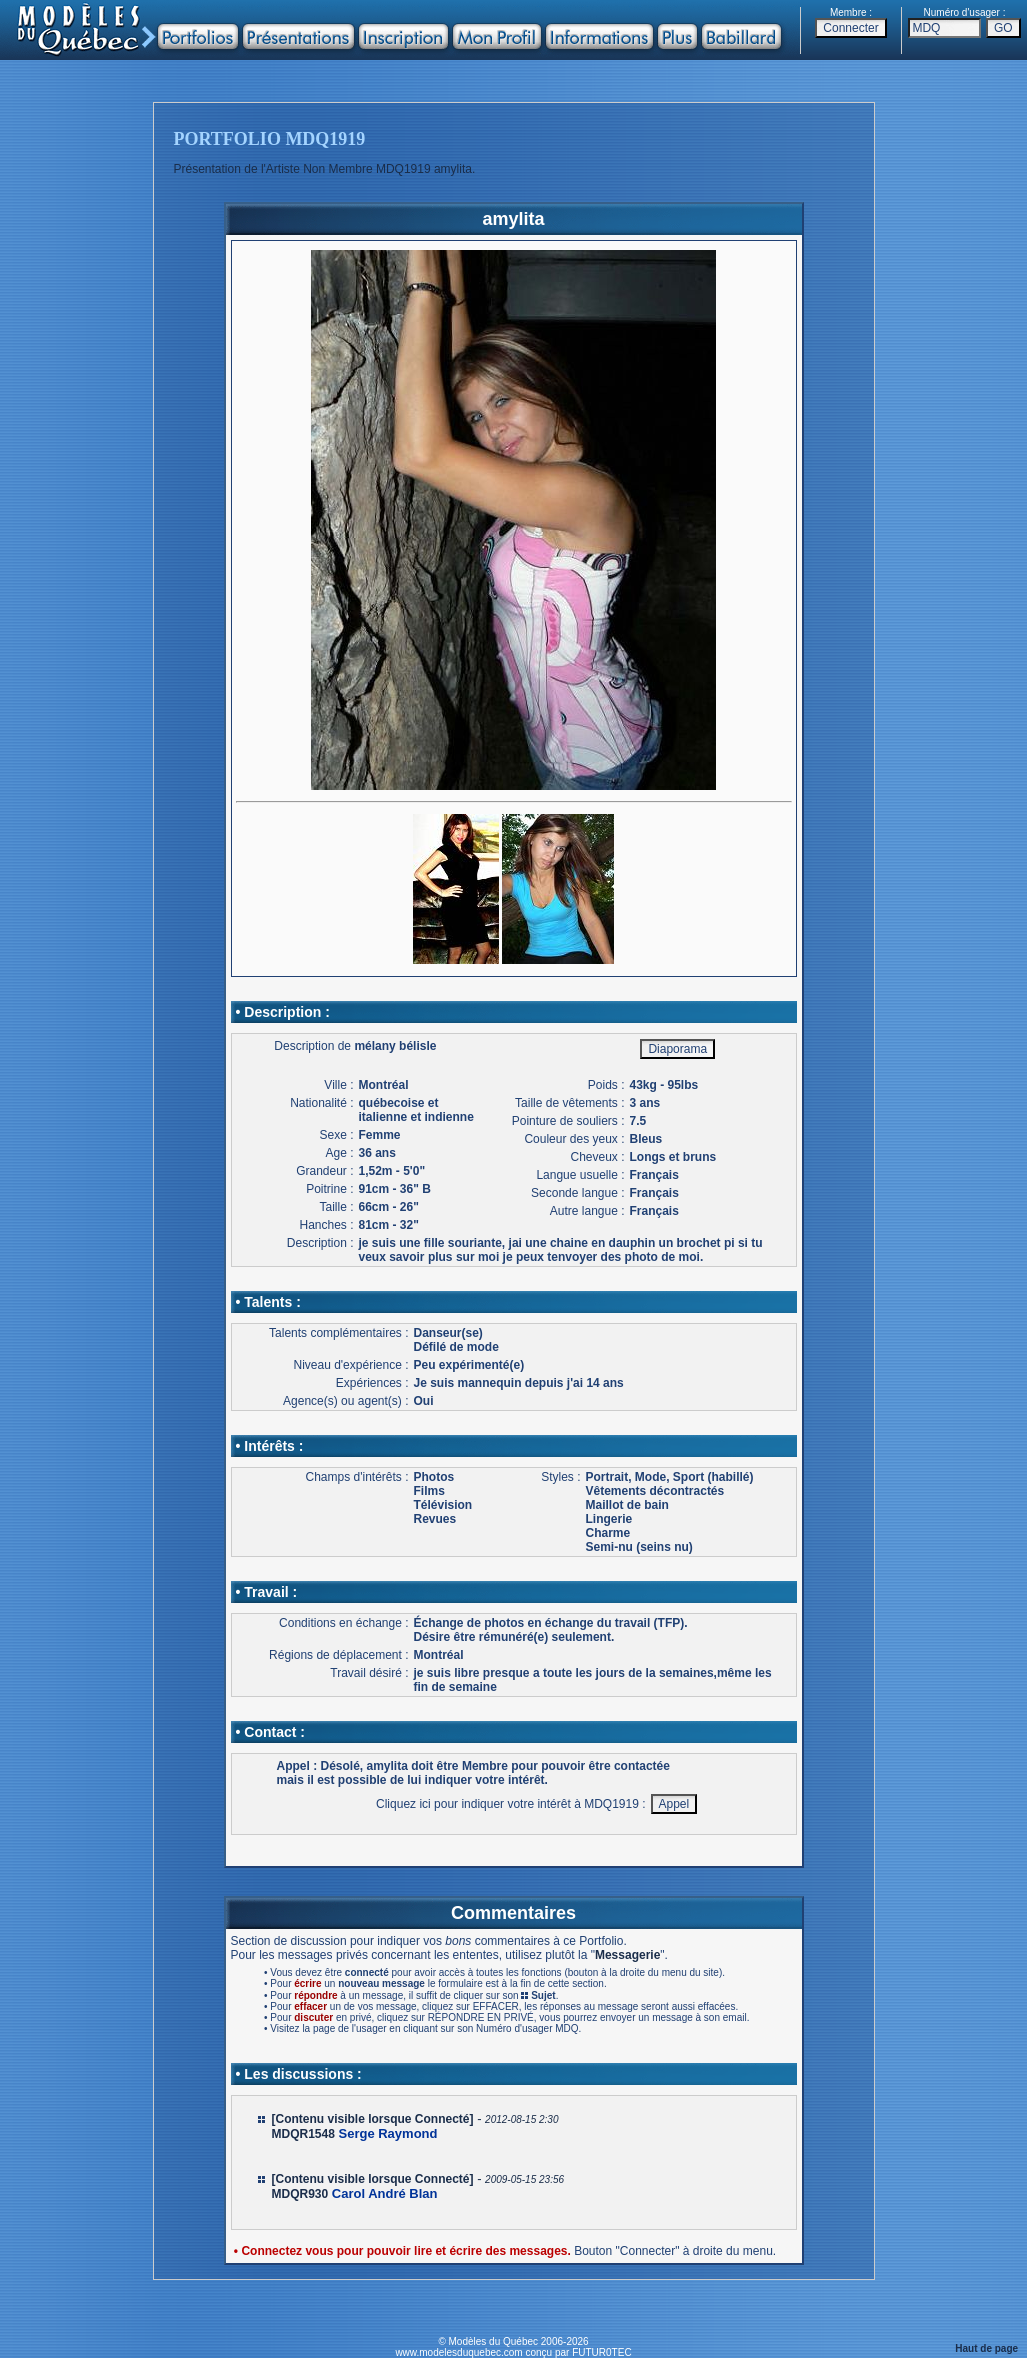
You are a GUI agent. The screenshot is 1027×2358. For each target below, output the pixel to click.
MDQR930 (300, 2194)
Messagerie (627, 1955)
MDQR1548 (303, 2134)
